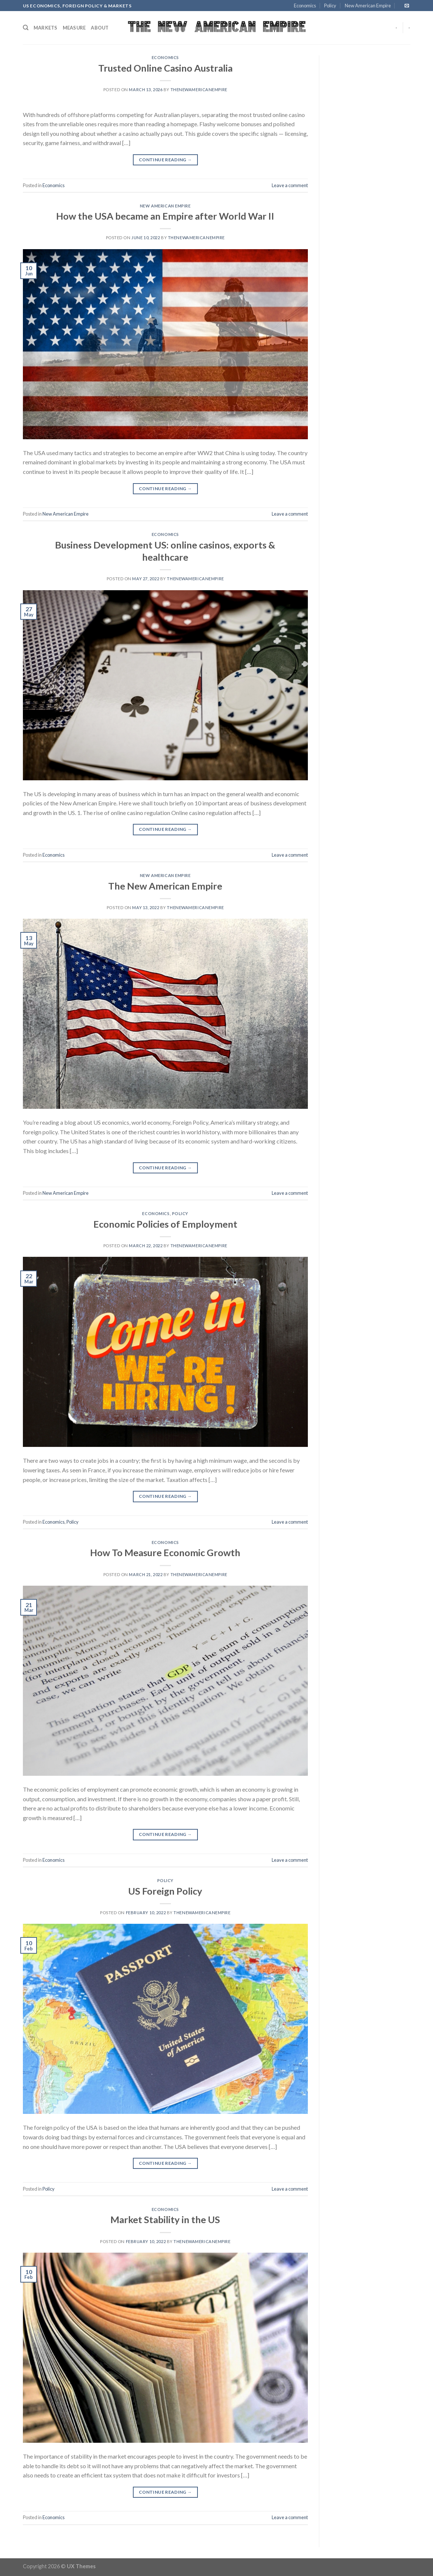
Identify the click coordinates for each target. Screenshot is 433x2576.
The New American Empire (165, 885)
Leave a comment (290, 185)
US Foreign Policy (165, 1890)
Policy (330, 5)
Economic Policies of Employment (165, 1223)
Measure (74, 28)
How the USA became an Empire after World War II (165, 215)
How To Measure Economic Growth (165, 1552)
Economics (305, 5)
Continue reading (165, 159)
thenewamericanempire (199, 89)
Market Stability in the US (165, 2219)
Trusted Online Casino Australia (165, 67)
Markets (46, 28)
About (100, 28)
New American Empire (368, 5)
